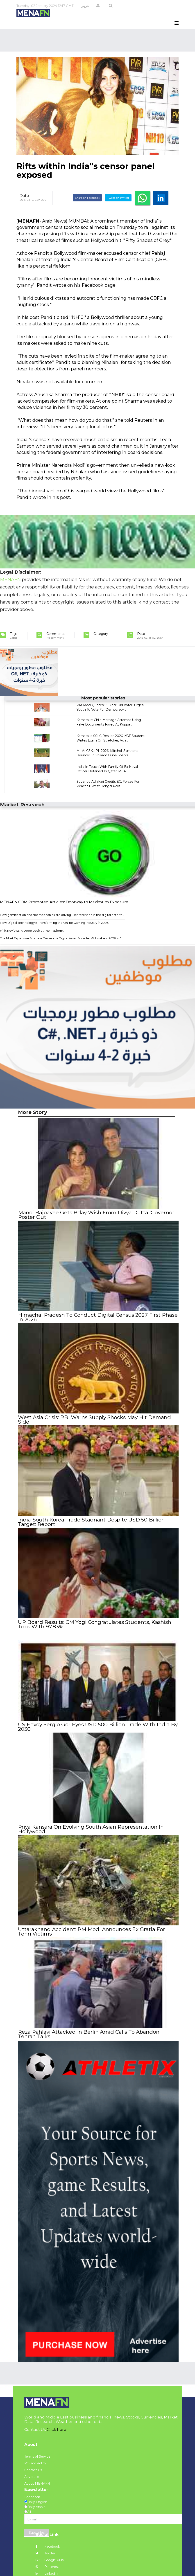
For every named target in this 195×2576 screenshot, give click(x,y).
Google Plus (49, 2560)
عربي (85, 5)
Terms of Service (37, 2456)
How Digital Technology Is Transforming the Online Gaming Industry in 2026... (55, 922)
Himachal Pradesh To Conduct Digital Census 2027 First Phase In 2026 (98, 1317)
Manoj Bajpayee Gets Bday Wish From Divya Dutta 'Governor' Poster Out (96, 1214)
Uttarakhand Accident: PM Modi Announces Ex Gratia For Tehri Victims (91, 1931)
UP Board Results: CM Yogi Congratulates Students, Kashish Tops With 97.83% (94, 1624)
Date (24, 195)
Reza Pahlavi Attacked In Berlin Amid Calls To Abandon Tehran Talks (88, 2034)
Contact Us (33, 2470)
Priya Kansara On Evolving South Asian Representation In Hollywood (91, 1829)
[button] (98, 5)
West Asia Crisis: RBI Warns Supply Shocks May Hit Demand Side (94, 1419)
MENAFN (28, 221)
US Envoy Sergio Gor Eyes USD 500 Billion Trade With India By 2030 (98, 1726)
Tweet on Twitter (118, 197)
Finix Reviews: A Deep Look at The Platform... (32, 930)
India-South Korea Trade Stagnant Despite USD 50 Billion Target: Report (91, 1522)
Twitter (45, 2553)
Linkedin (47, 2573)
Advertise (31, 2477)
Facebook (48, 2546)
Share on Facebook (87, 197)
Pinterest (47, 2567)
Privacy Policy (35, 2463)
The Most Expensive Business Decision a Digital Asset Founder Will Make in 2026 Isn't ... (62, 938)
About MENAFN (37, 2483)
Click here (56, 2429)
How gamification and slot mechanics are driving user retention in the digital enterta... (62, 915)
